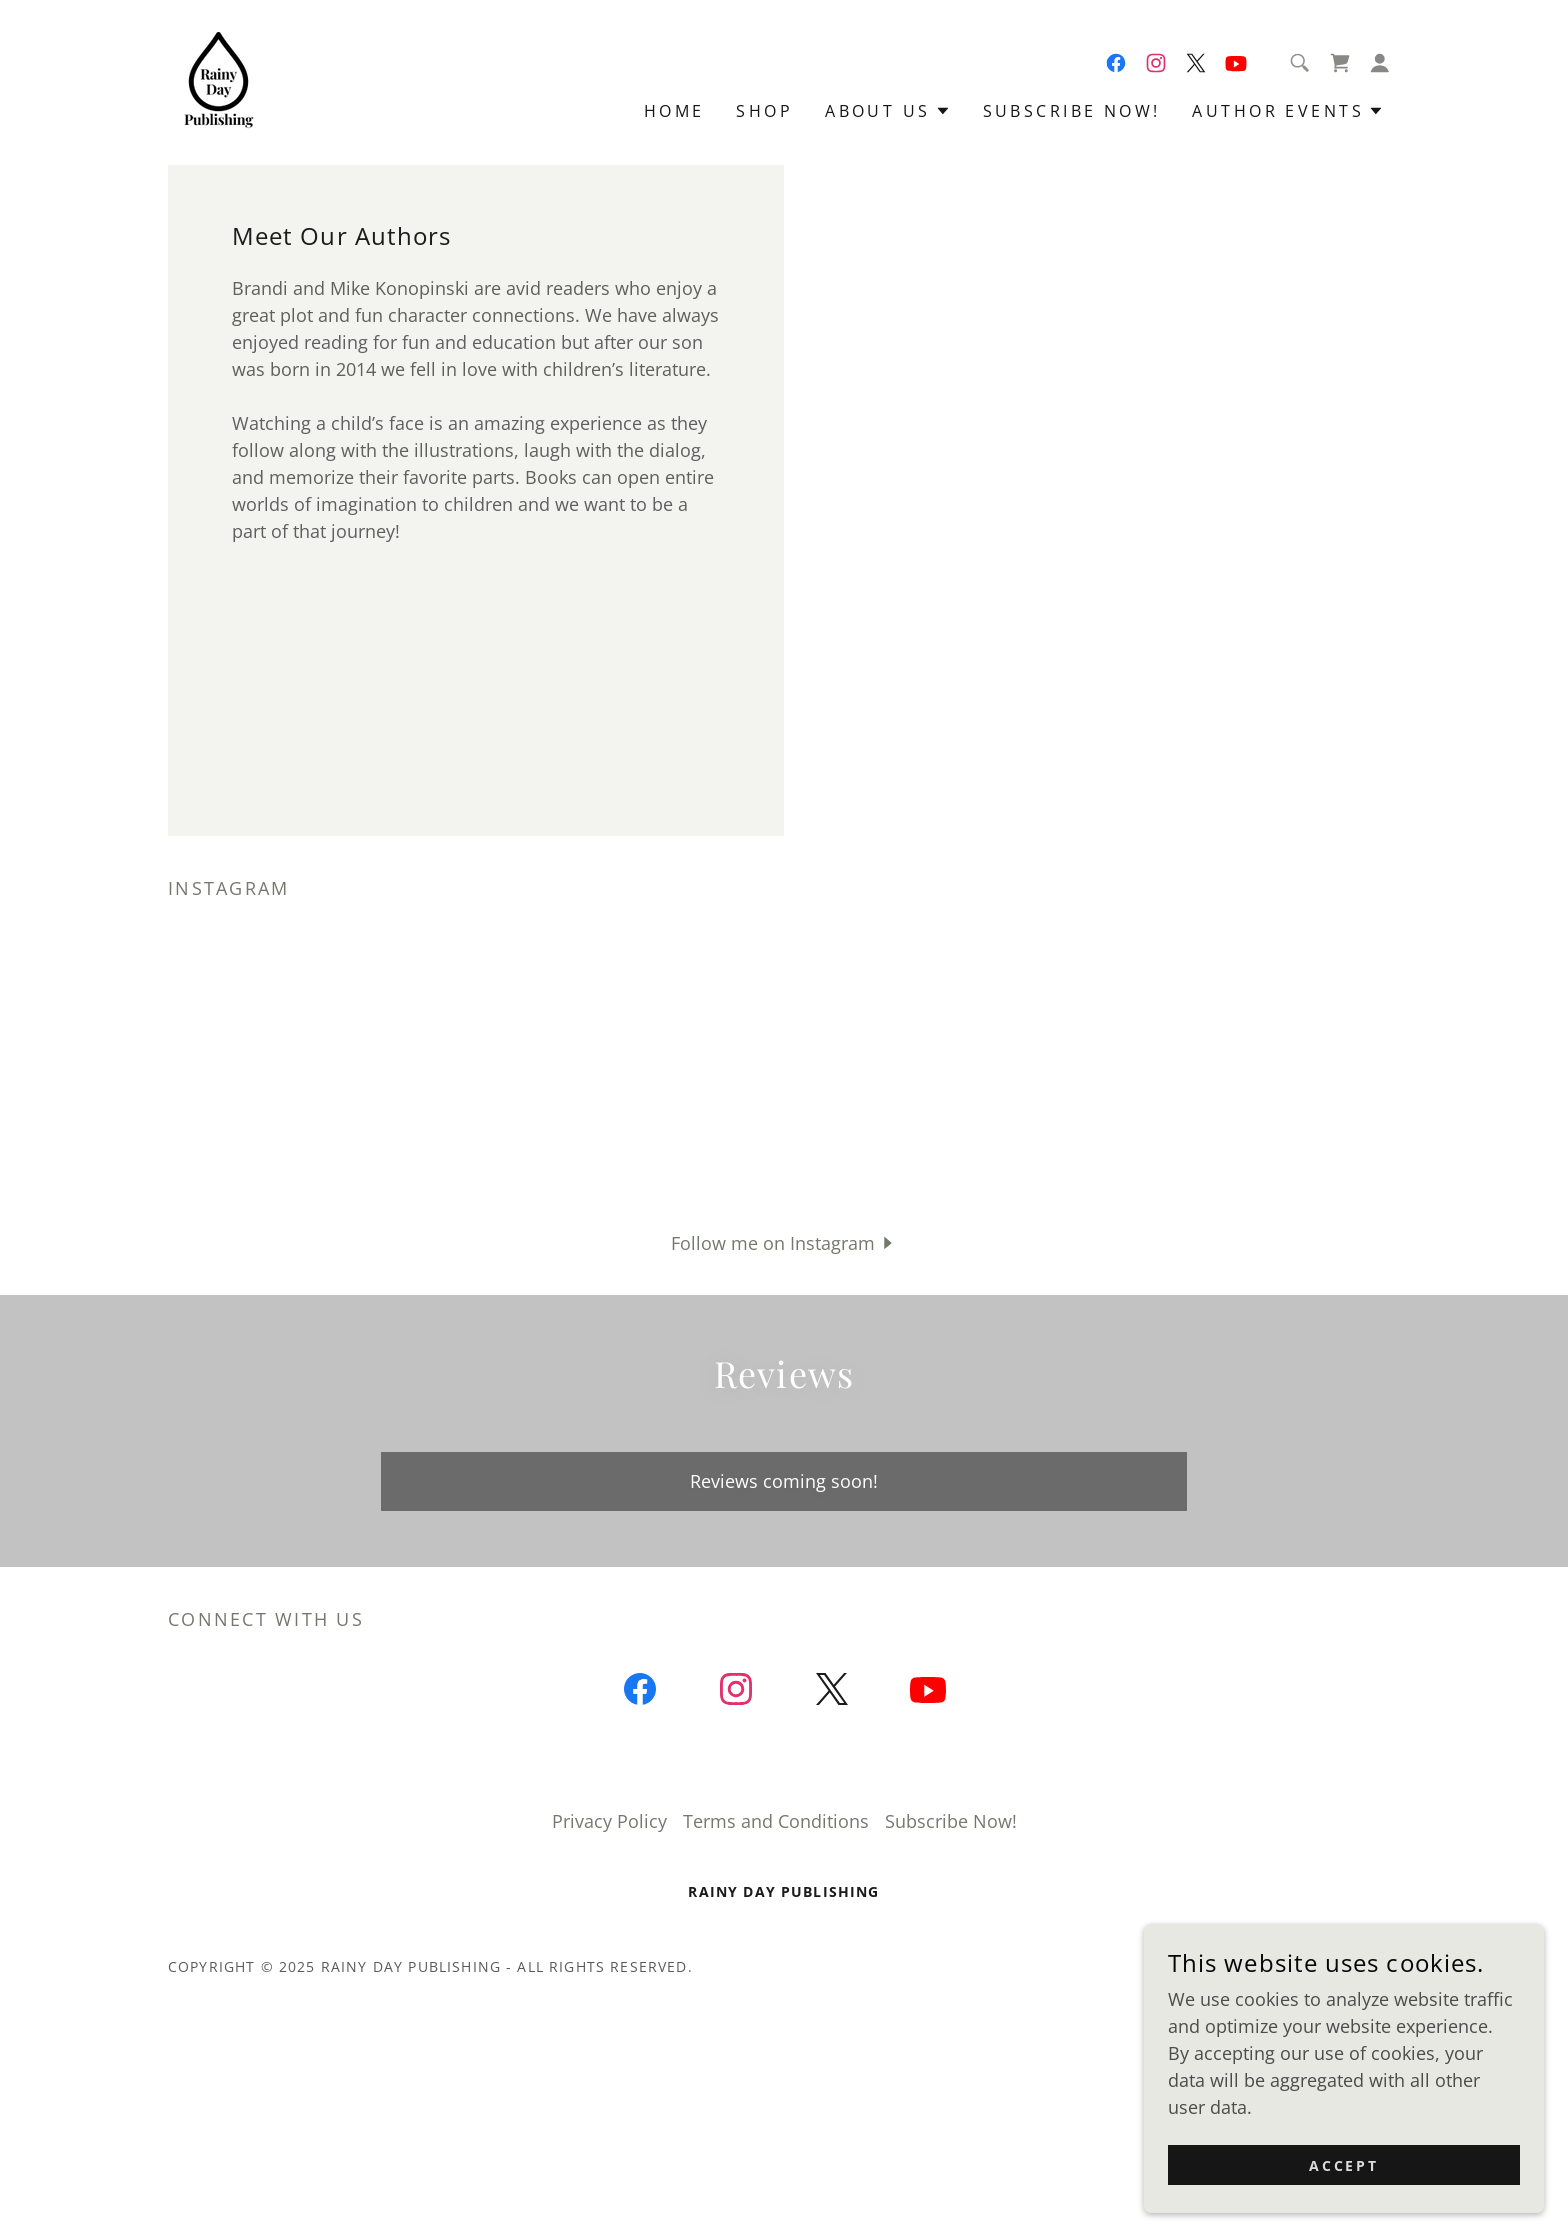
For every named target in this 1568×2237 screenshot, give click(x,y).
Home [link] (674, 111)
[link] (218, 80)
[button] (1380, 63)
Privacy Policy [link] (609, 1821)
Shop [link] (764, 111)
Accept (1344, 2165)
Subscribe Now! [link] (1072, 111)
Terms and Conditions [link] (776, 1821)
